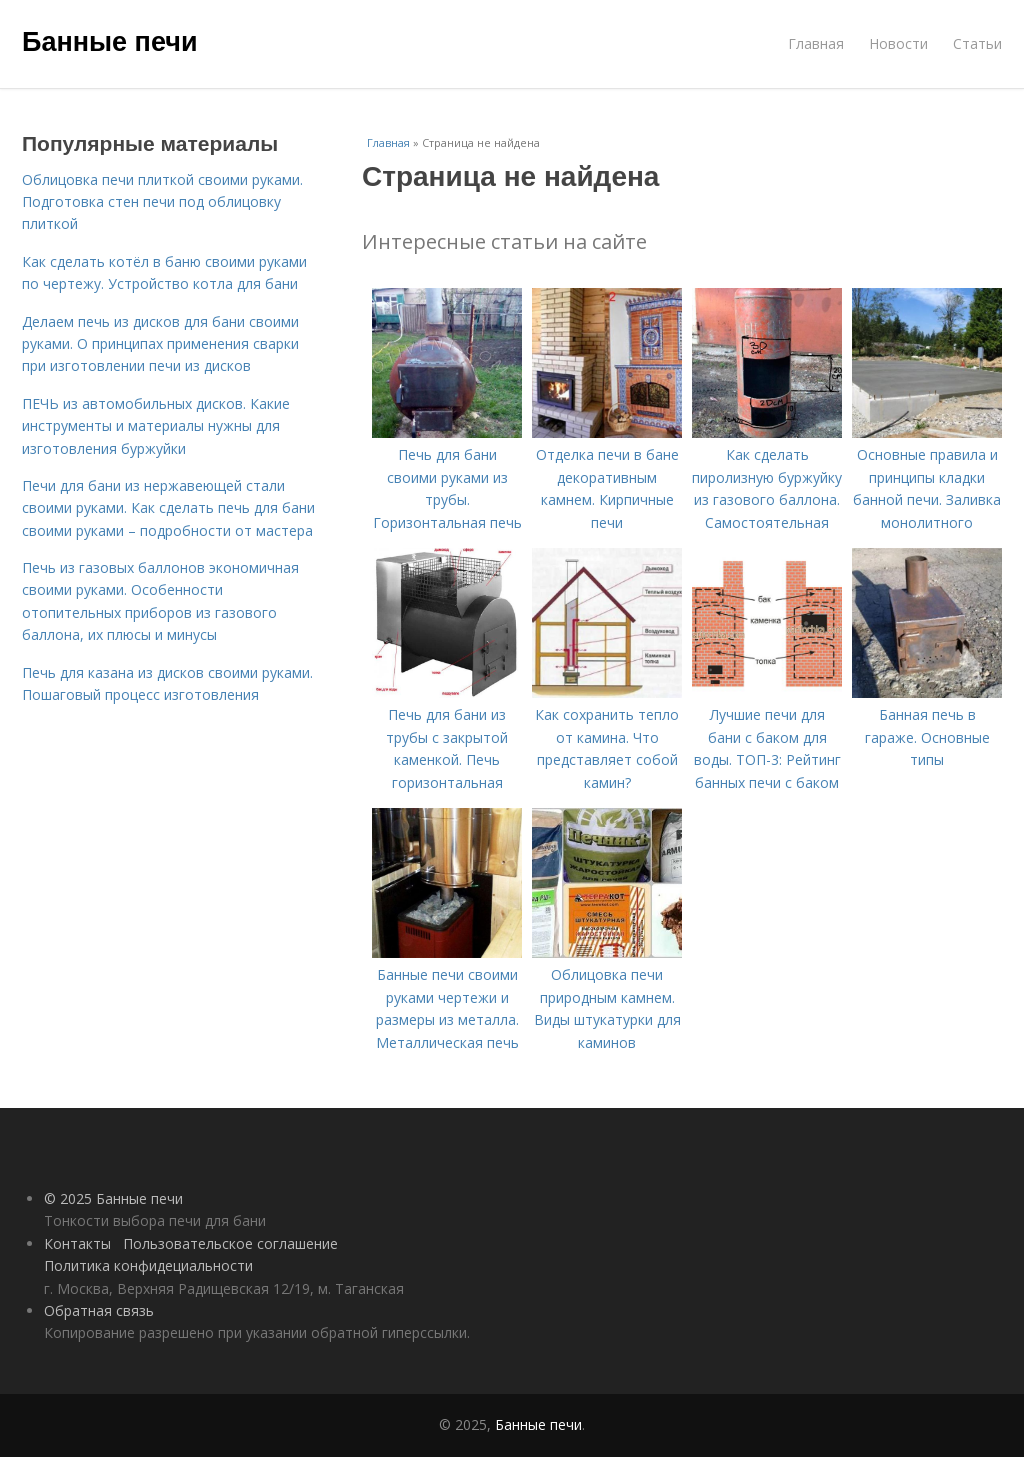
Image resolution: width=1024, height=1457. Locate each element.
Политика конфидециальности (148, 1265)
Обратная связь (99, 1310)
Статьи (977, 43)
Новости (898, 43)
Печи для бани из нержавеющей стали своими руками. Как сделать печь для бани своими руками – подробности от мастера (168, 508)
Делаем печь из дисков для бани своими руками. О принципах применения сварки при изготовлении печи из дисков (160, 344)
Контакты (77, 1243)
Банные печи (110, 42)
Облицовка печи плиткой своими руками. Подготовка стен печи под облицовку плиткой (162, 202)
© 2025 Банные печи (113, 1198)
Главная (816, 43)
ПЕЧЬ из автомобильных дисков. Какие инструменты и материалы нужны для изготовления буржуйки (156, 426)
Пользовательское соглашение (230, 1243)
